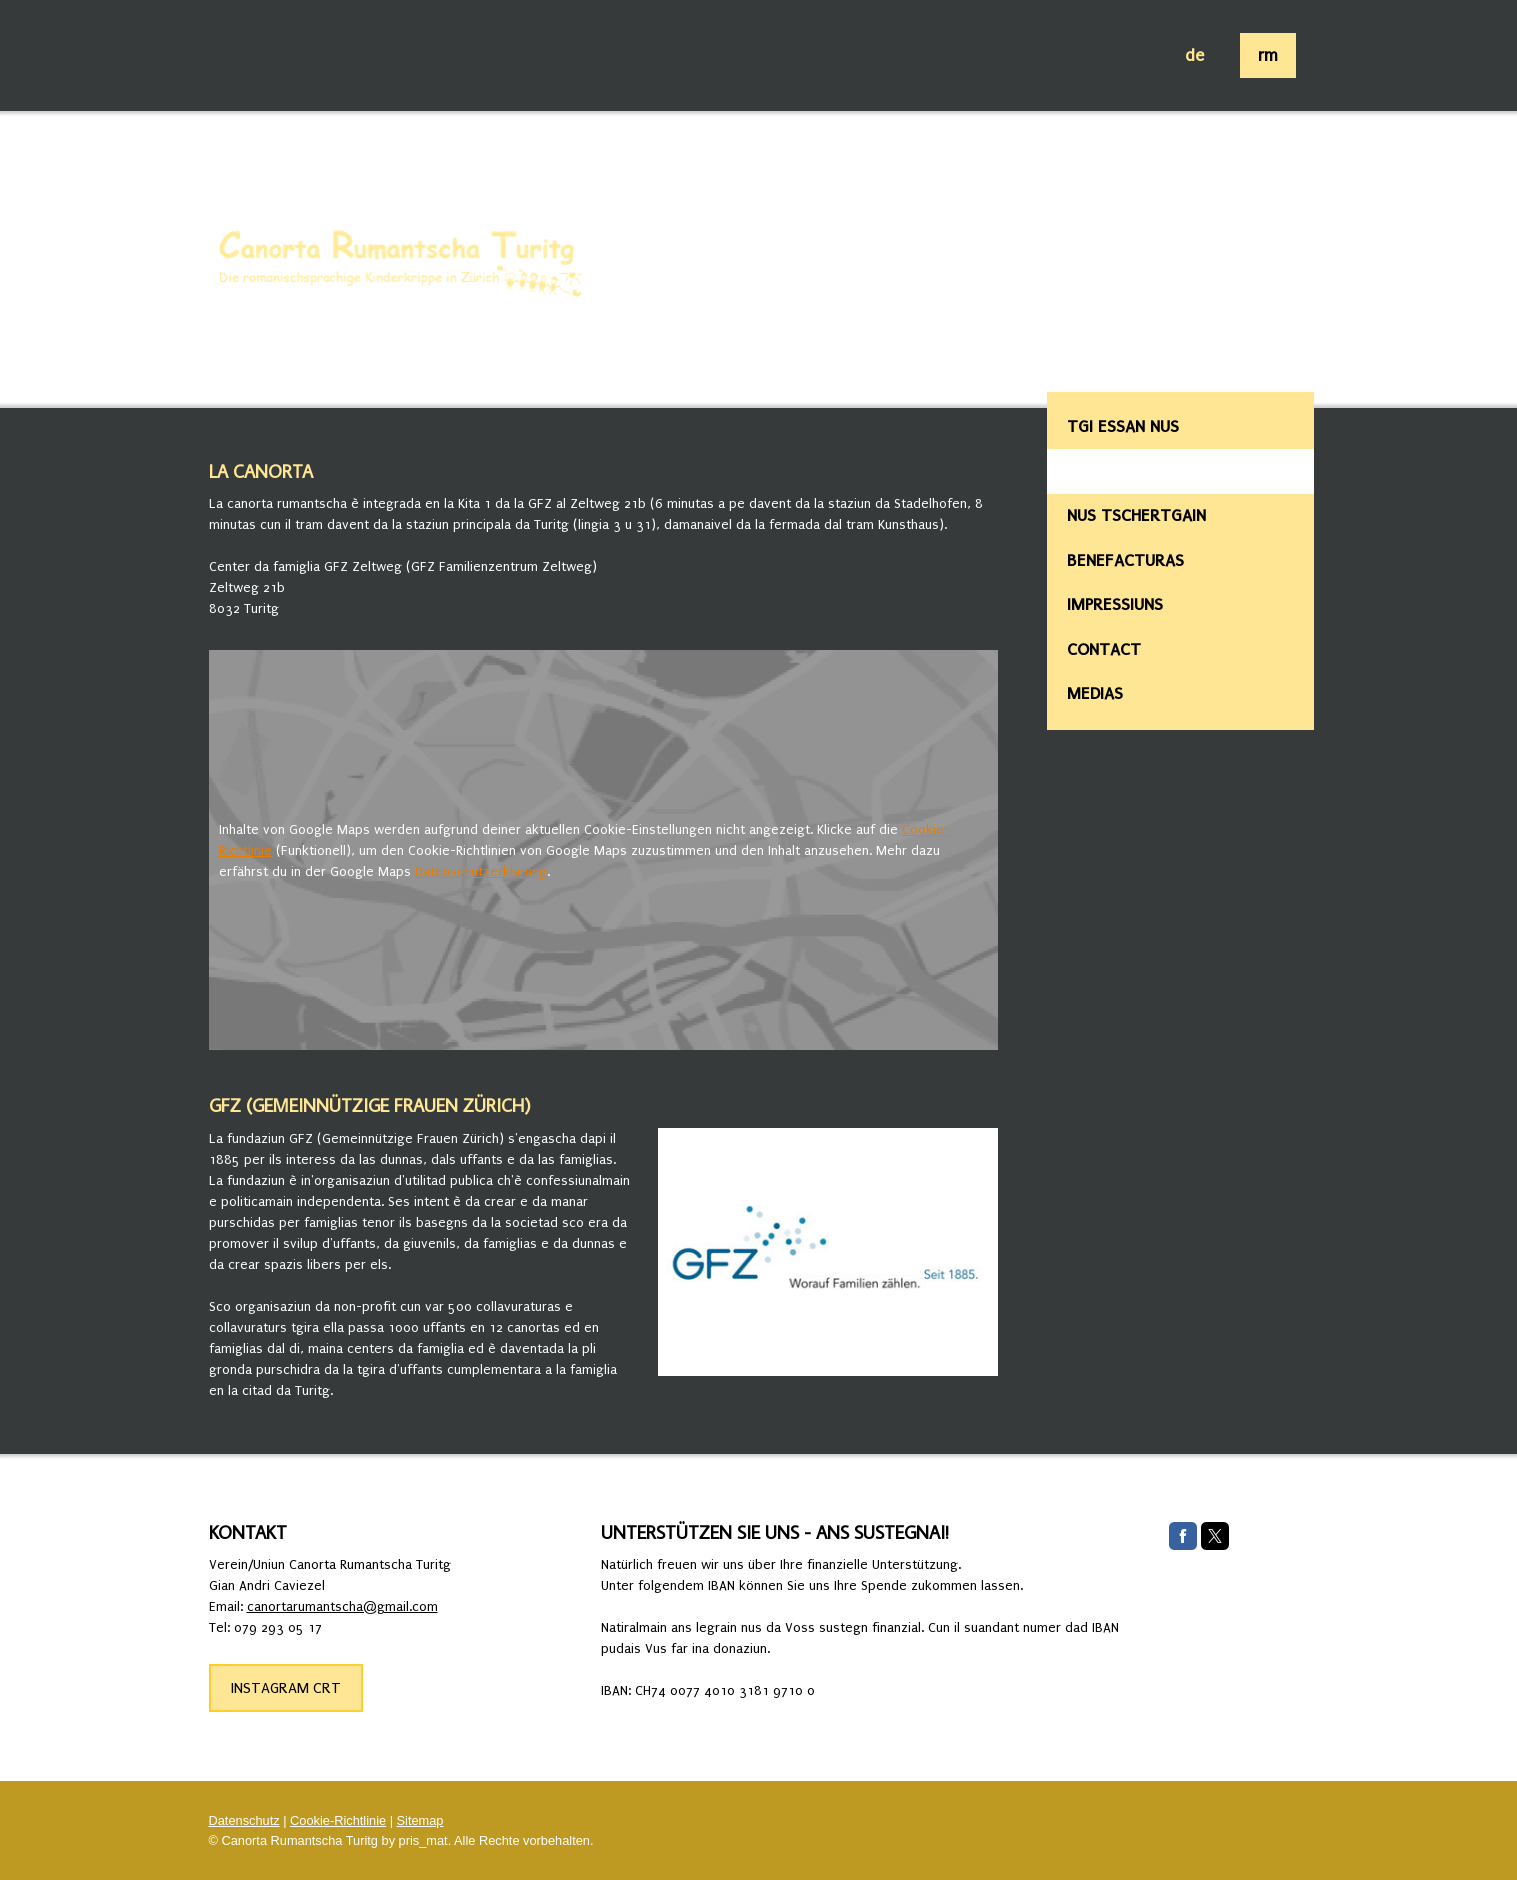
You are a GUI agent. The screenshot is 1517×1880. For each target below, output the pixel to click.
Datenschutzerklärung (481, 871)
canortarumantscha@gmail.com (342, 1606)
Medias (1095, 693)
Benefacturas (1125, 560)
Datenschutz (244, 1820)
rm (1268, 55)
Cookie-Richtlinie (338, 1820)
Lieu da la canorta (1146, 470)
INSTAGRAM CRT (286, 1688)
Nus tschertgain (1136, 515)
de (1194, 55)
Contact (1104, 649)
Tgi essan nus (1123, 426)
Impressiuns (1115, 604)
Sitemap (420, 1820)
